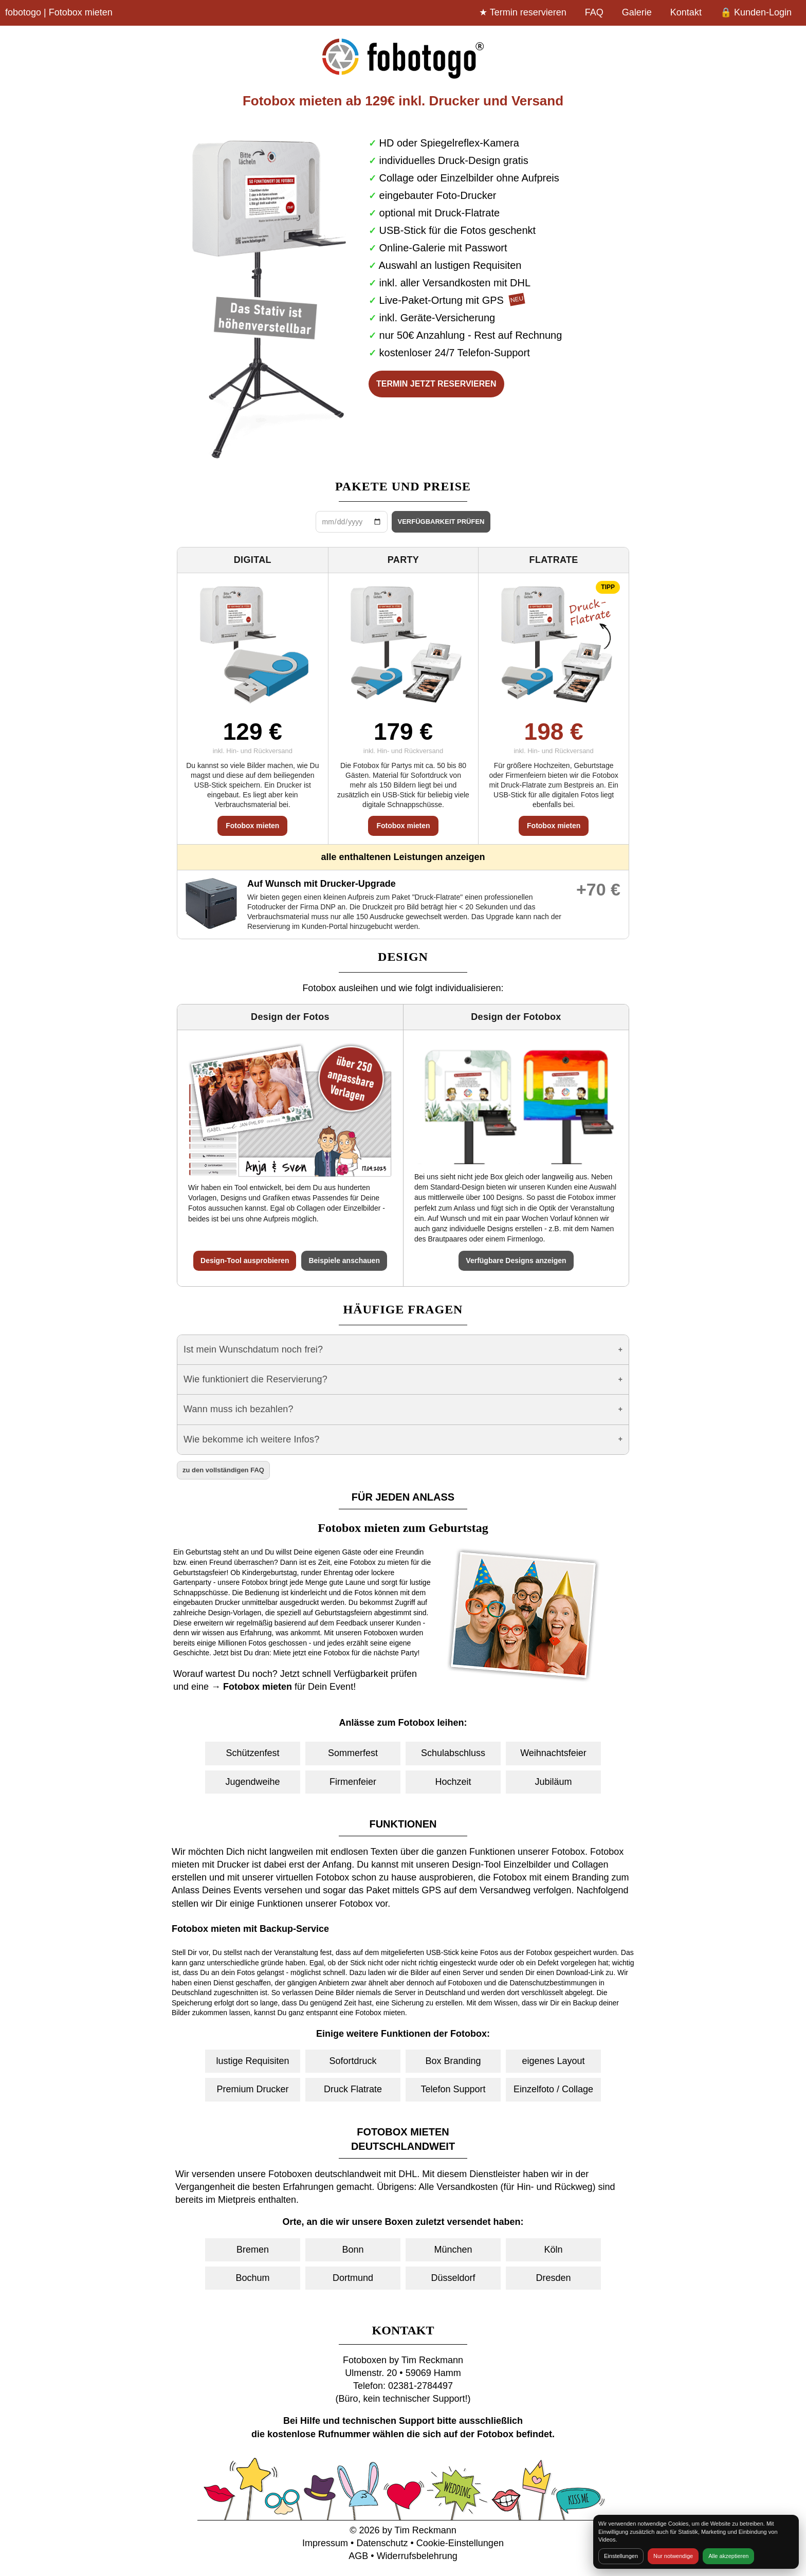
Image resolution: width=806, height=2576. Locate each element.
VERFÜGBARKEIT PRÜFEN (440, 521)
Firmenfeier (352, 1782)
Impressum (325, 2543)
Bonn (352, 2249)
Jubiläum (553, 1782)
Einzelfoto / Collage (553, 2089)
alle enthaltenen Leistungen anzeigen (403, 857)
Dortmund (353, 2278)
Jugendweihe (252, 1782)
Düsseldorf (453, 2278)
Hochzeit (453, 1782)
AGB (358, 2556)
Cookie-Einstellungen (460, 2543)
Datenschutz (382, 2543)
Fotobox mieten (252, 825)
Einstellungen (621, 2556)
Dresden (553, 2278)
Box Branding (453, 2061)
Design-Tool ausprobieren (244, 1260)
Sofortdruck (352, 2061)
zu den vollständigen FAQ (223, 1470)
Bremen (252, 2249)
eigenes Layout (553, 2061)
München (453, 2249)
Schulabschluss (453, 1753)
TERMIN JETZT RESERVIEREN (436, 383)
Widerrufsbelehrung (417, 2556)
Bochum (252, 2278)
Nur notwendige (673, 2556)
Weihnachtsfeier (553, 1753)
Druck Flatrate (353, 2089)
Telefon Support (452, 2089)
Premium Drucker (252, 2089)
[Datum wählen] (352, 522)
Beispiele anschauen (344, 1260)
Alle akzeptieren (728, 2556)
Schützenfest (252, 1753)
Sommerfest (353, 1753)
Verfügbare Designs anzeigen (516, 1260)
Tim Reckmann (425, 2530)
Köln (553, 2249)
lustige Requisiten (252, 2061)
